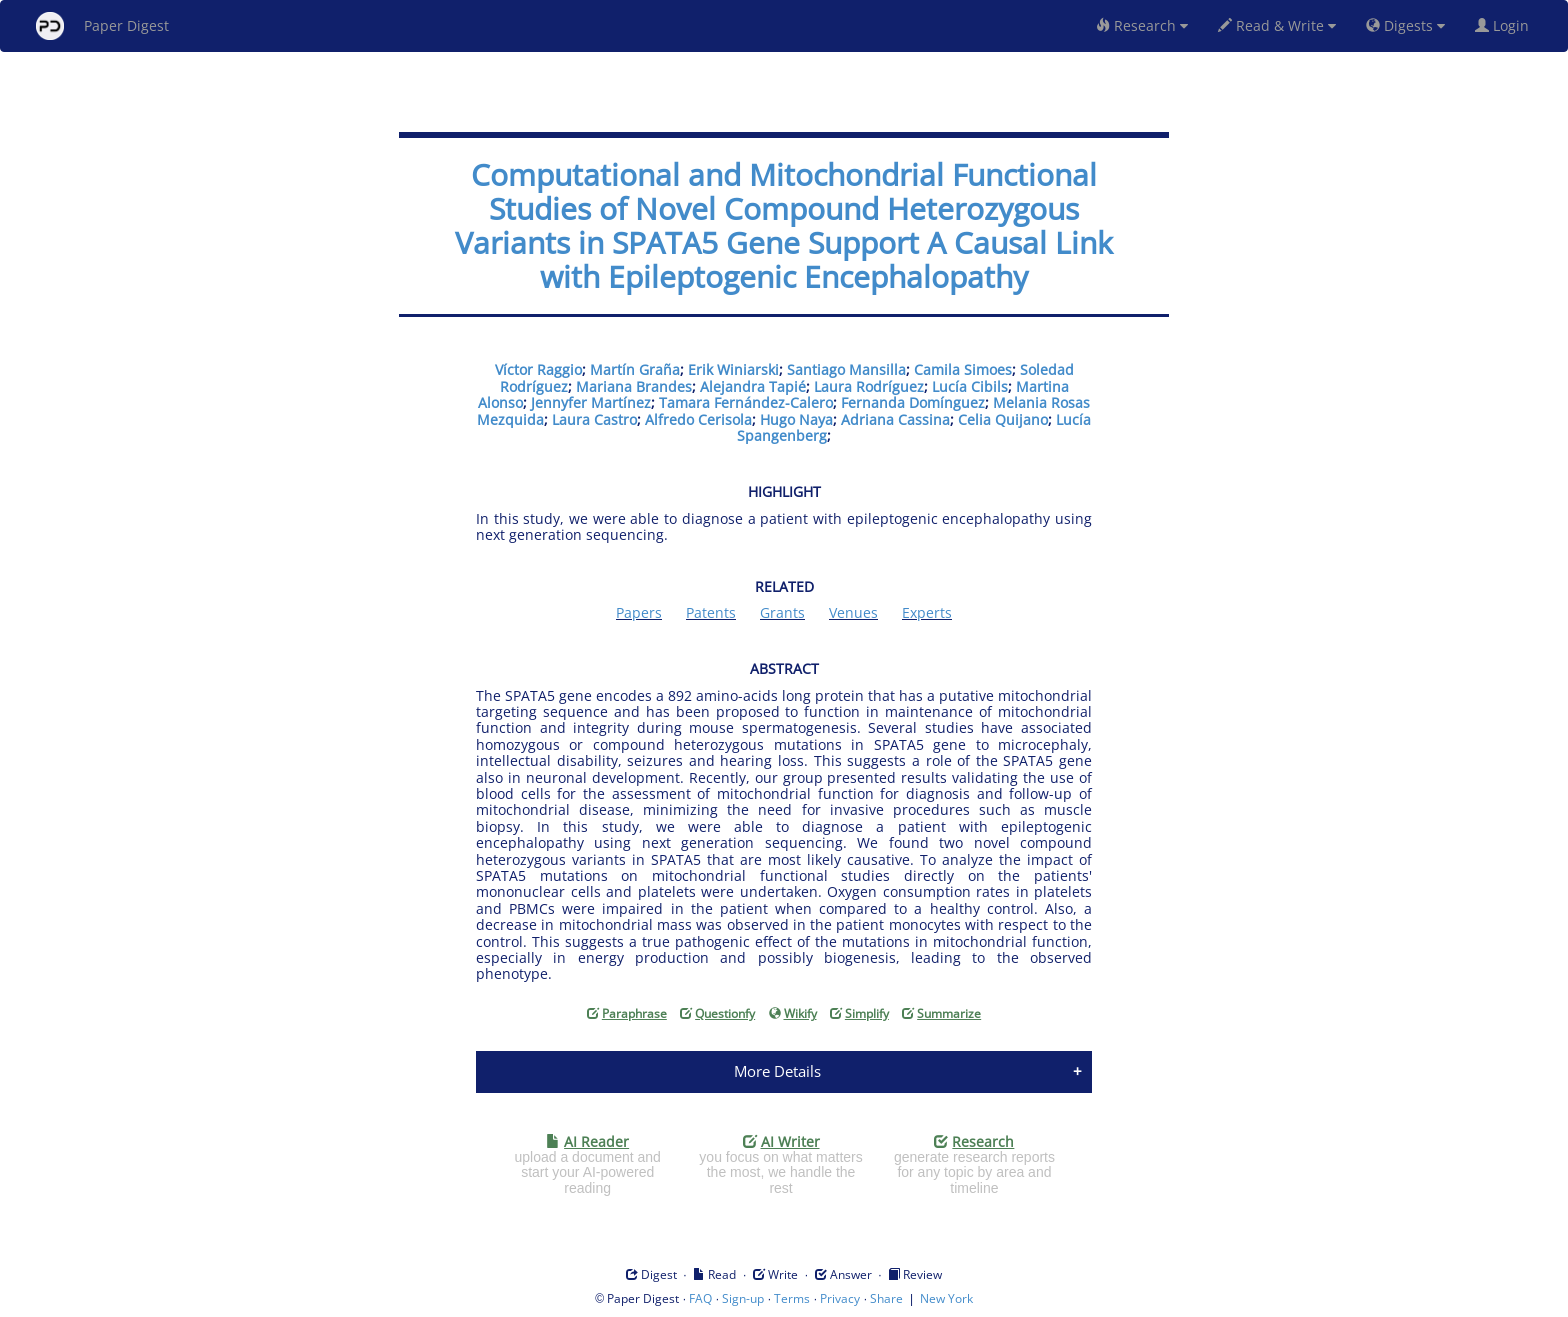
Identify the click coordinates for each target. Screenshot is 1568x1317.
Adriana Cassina (895, 419)
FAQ (700, 1298)
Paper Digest (102, 26)
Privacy (840, 1298)
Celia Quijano (1003, 419)
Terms (792, 1298)
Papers (639, 612)
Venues (853, 612)
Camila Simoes (963, 369)
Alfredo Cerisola (698, 419)
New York (946, 1298)
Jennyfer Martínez (591, 402)
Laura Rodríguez (869, 386)
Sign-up (743, 1298)
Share (886, 1298)
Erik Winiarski (733, 369)
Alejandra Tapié (753, 386)
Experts (927, 612)
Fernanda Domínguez (913, 402)
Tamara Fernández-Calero (746, 402)
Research (1142, 25)
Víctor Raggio (538, 369)
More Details (777, 1071)
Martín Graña (635, 369)
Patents (711, 612)
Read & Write (1277, 25)
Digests (1405, 25)
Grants (782, 612)
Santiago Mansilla (846, 369)
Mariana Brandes (634, 386)
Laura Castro (594, 419)
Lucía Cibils (970, 386)
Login (1506, 25)
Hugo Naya (796, 419)
